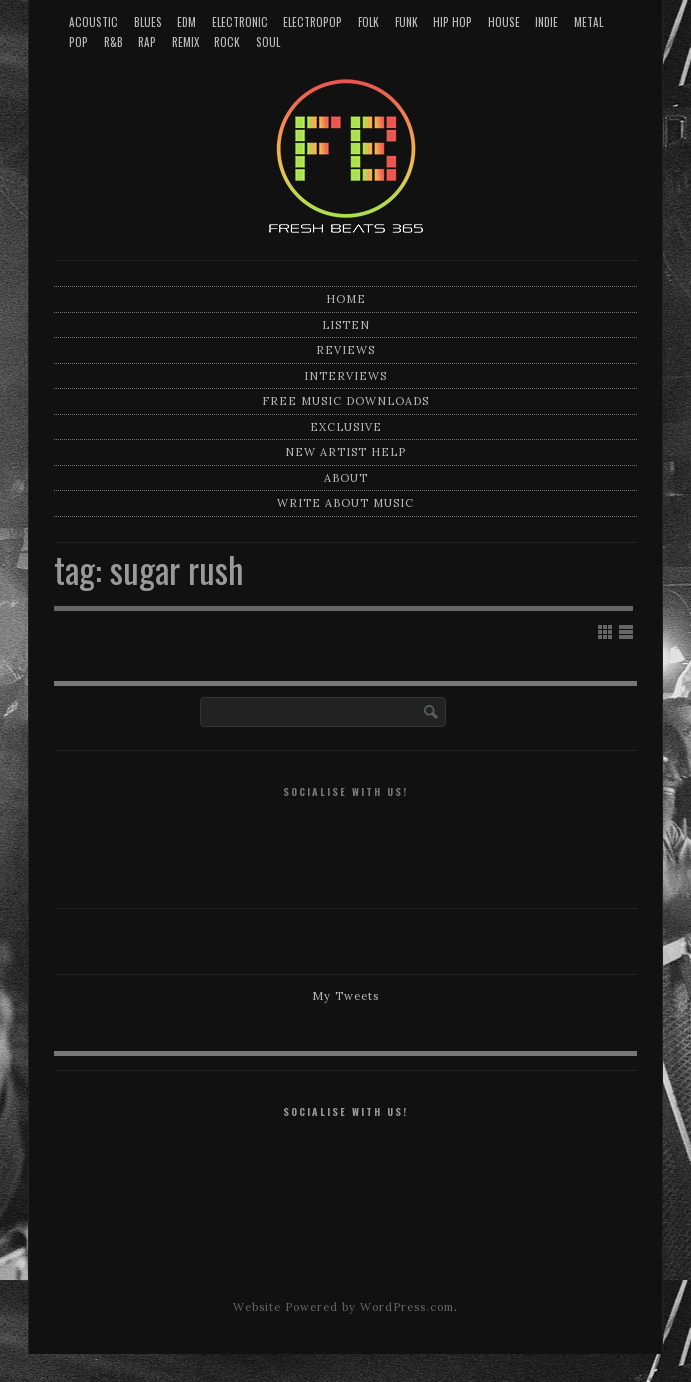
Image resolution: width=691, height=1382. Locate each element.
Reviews (345, 350)
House (504, 22)
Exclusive (346, 427)
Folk (368, 22)
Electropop (312, 22)
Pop (78, 42)
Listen (346, 325)
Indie (546, 22)
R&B (113, 42)
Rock (227, 42)
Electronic (240, 22)
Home (346, 299)
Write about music (345, 503)
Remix (185, 42)
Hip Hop (452, 22)
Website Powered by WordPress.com (343, 1307)
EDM (186, 22)
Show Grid (605, 632)
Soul (268, 42)
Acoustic (93, 22)
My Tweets (345, 996)
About (346, 478)
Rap (147, 42)
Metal (588, 22)
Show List (626, 632)
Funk (406, 22)
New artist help (345, 452)
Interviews (345, 376)
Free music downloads (345, 401)
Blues (148, 22)
